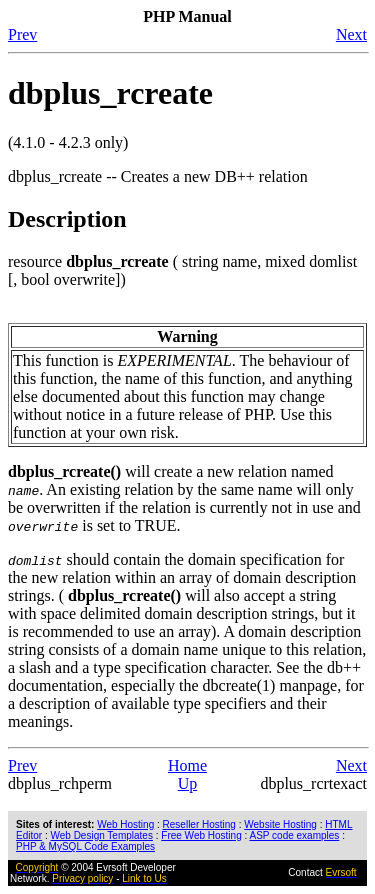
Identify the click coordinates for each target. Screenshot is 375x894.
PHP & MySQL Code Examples (85, 846)
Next (351, 34)
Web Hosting (125, 824)
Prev (22, 34)
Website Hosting (280, 824)
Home (187, 765)
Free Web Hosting (201, 835)
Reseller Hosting (199, 824)
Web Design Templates (101, 835)
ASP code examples (294, 835)
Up (188, 783)
